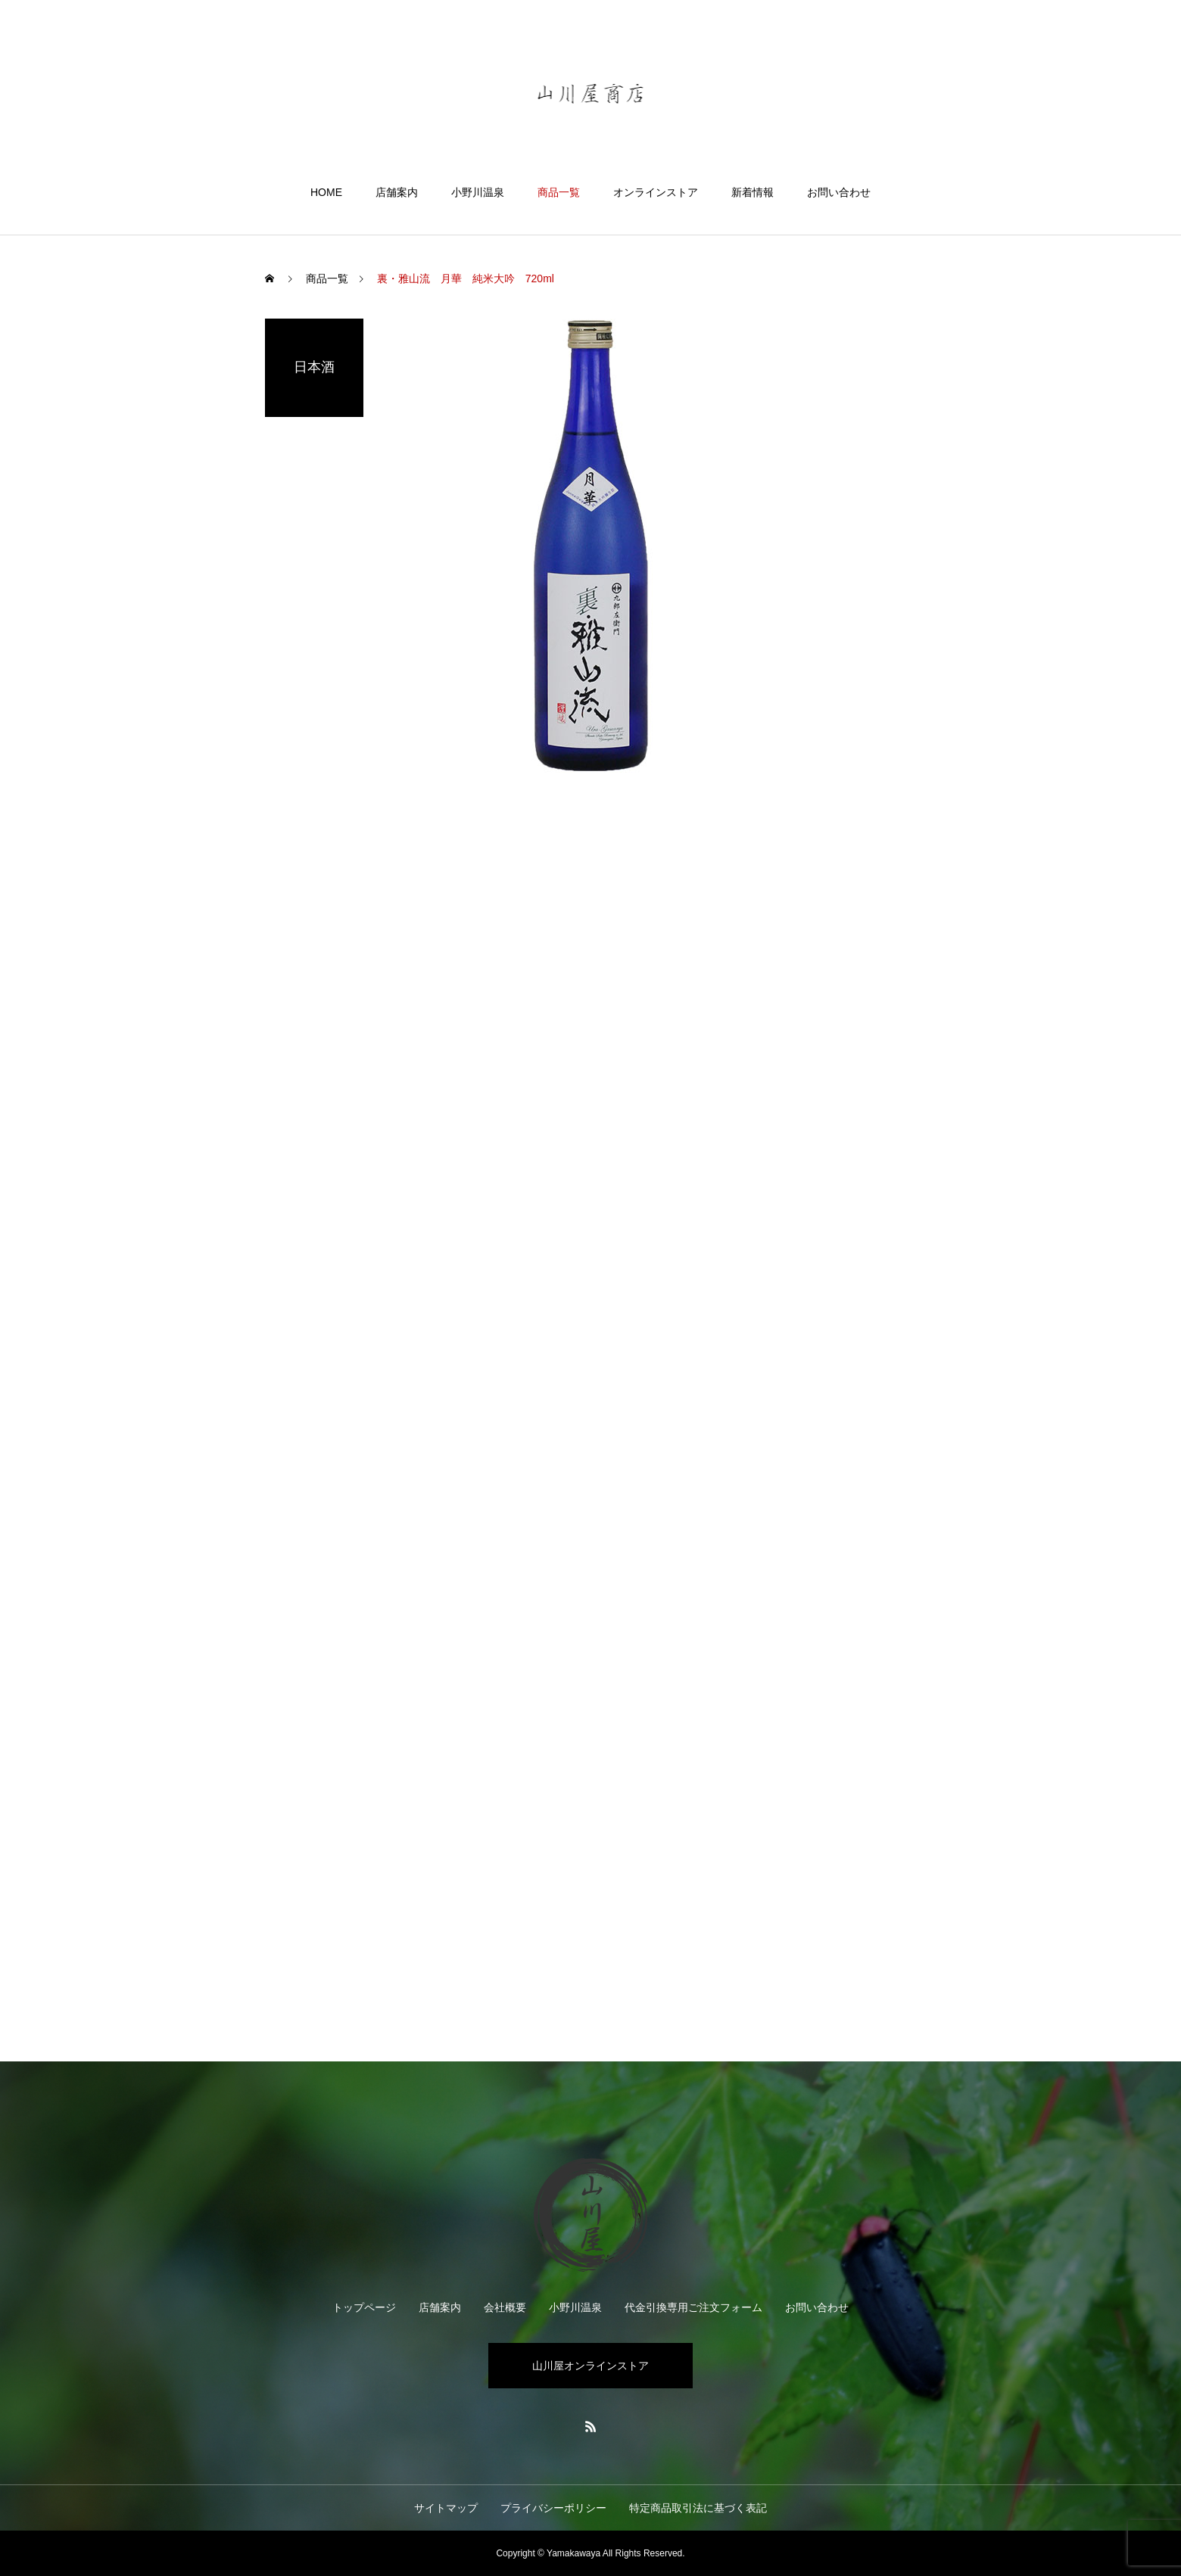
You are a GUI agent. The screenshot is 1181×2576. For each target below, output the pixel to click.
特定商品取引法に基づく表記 (698, 2508)
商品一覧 (559, 192)
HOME (326, 192)
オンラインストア (655, 192)
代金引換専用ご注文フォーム (693, 2307)
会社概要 (505, 2307)
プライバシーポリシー (553, 2508)
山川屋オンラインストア (590, 2366)
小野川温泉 (477, 192)
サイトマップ (446, 2508)
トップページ (364, 2307)
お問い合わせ (839, 192)
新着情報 (752, 192)
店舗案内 (396, 192)
